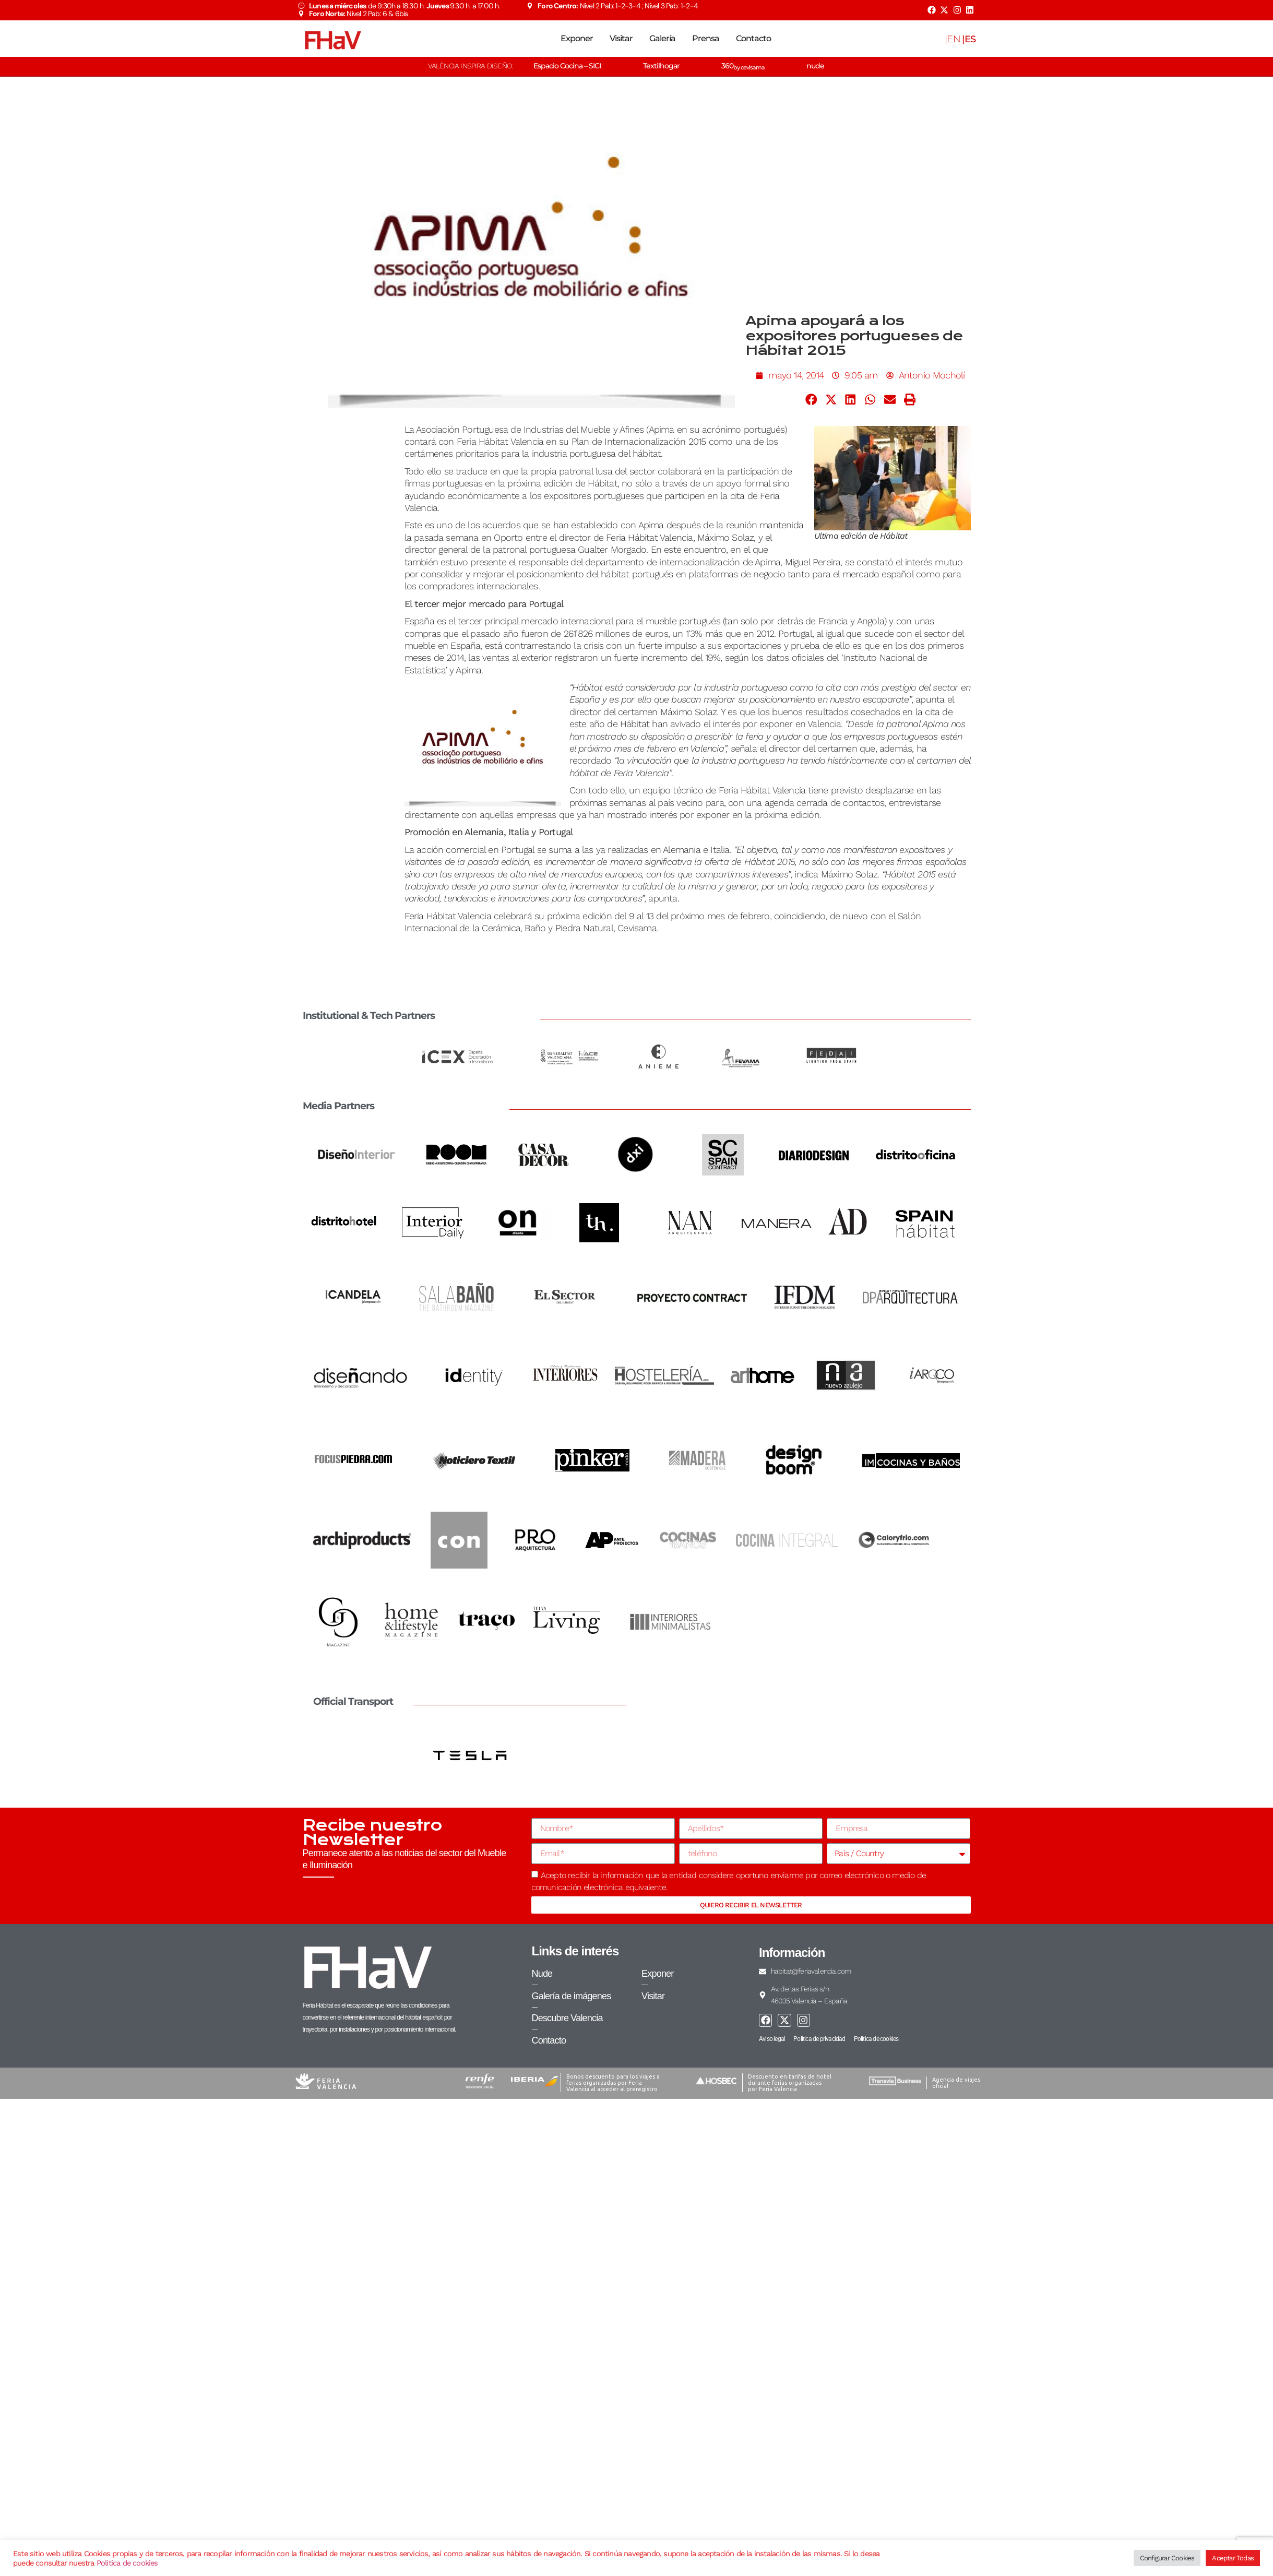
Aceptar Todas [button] (1233, 2558)
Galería (662, 38)
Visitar (621, 38)
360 (743, 65)
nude (815, 65)
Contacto (753, 38)
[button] (811, 400)
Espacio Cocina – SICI (567, 65)
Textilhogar (661, 65)
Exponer (577, 38)
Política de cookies (127, 2563)
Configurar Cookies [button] (1167, 2558)
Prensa (705, 38)
